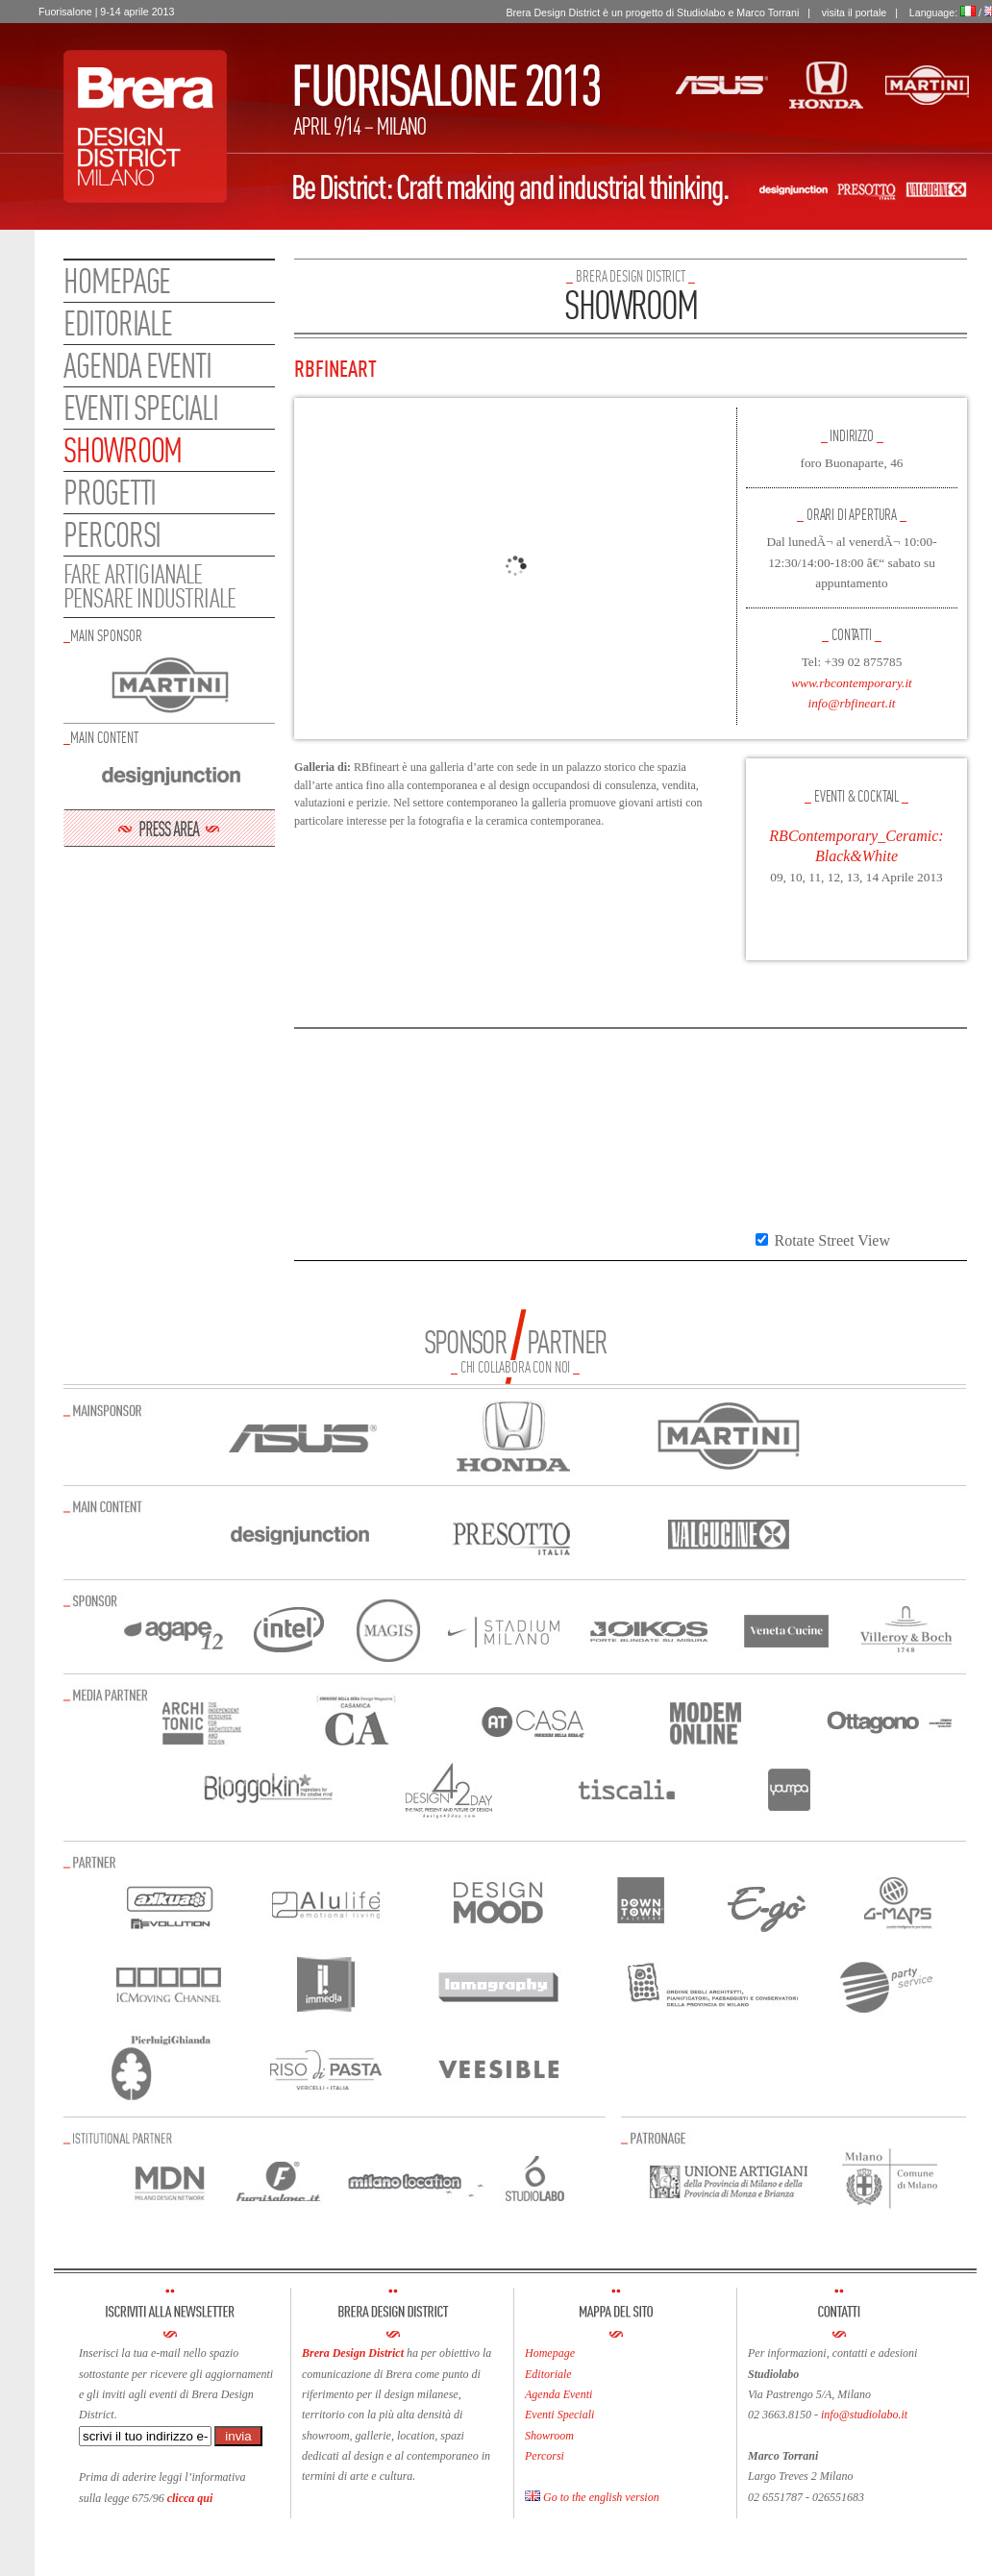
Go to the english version (592, 2497)
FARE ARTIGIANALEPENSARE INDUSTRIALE (149, 585)
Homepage (116, 280)
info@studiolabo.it (864, 2414)
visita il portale (854, 12)
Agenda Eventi (558, 2394)
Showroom (122, 450)
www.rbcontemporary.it (851, 683)
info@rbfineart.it (851, 703)
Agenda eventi (137, 365)
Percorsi (112, 534)
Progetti (109, 492)
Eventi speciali (140, 407)
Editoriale (117, 323)
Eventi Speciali (559, 2414)
